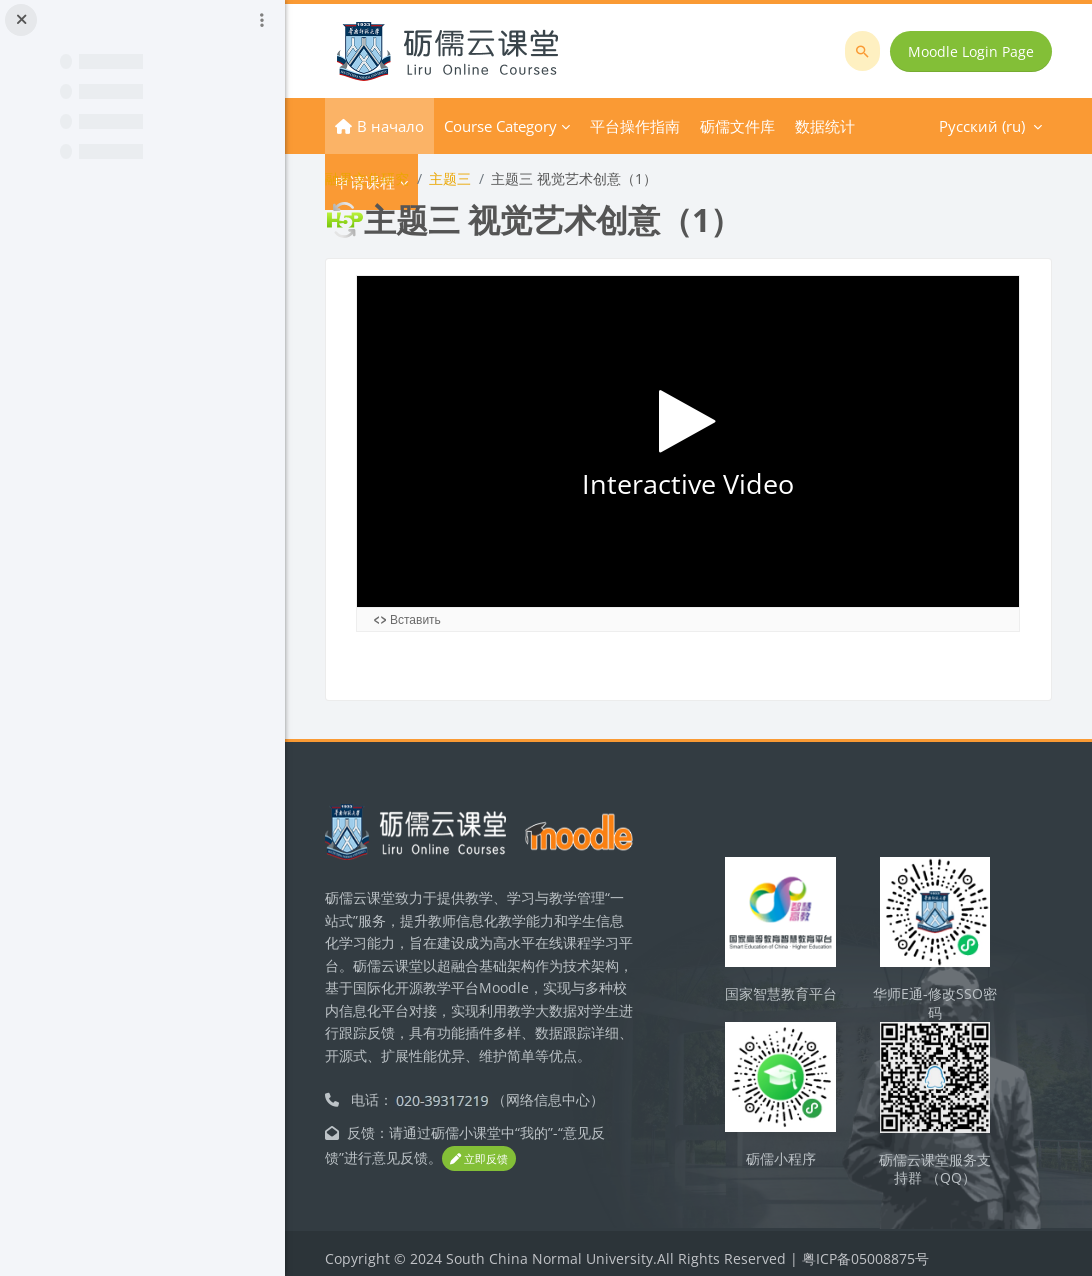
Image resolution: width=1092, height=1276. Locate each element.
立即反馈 (479, 1148)
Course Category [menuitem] (500, 126)
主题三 (450, 178)
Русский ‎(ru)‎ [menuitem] (784, 126)
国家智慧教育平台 (781, 983)
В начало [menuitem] (390, 126)
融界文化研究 (367, 178)
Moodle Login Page (971, 51)
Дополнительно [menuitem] (649, 126)
